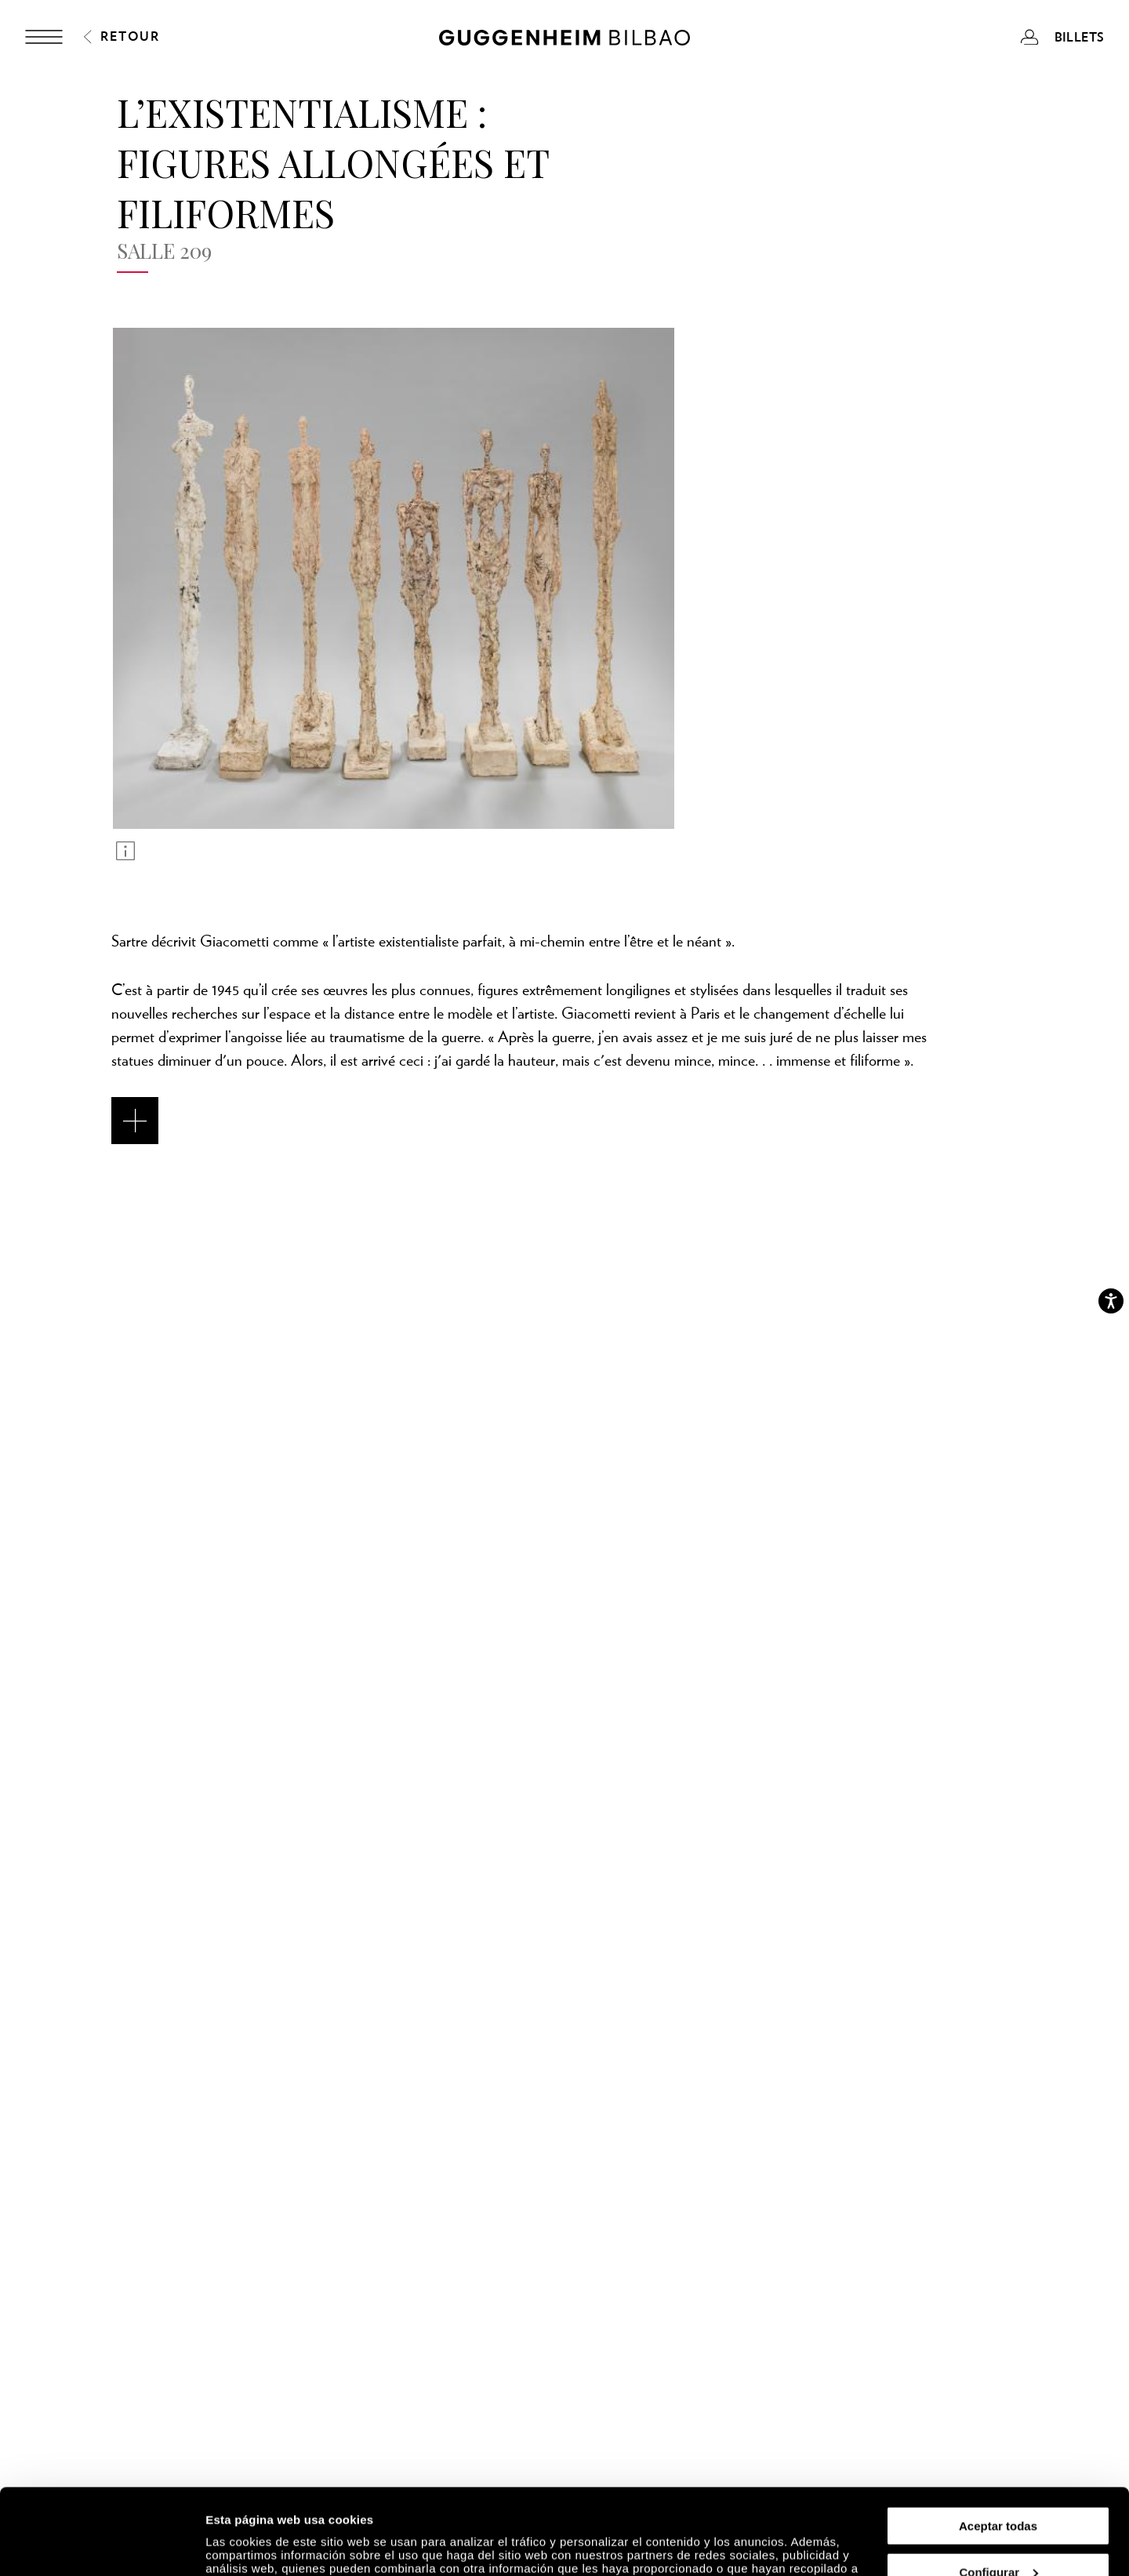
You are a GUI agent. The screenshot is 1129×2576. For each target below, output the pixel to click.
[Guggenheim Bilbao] (564, 40)
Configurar (998, 2491)
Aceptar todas (998, 2445)
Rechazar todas (998, 2537)
